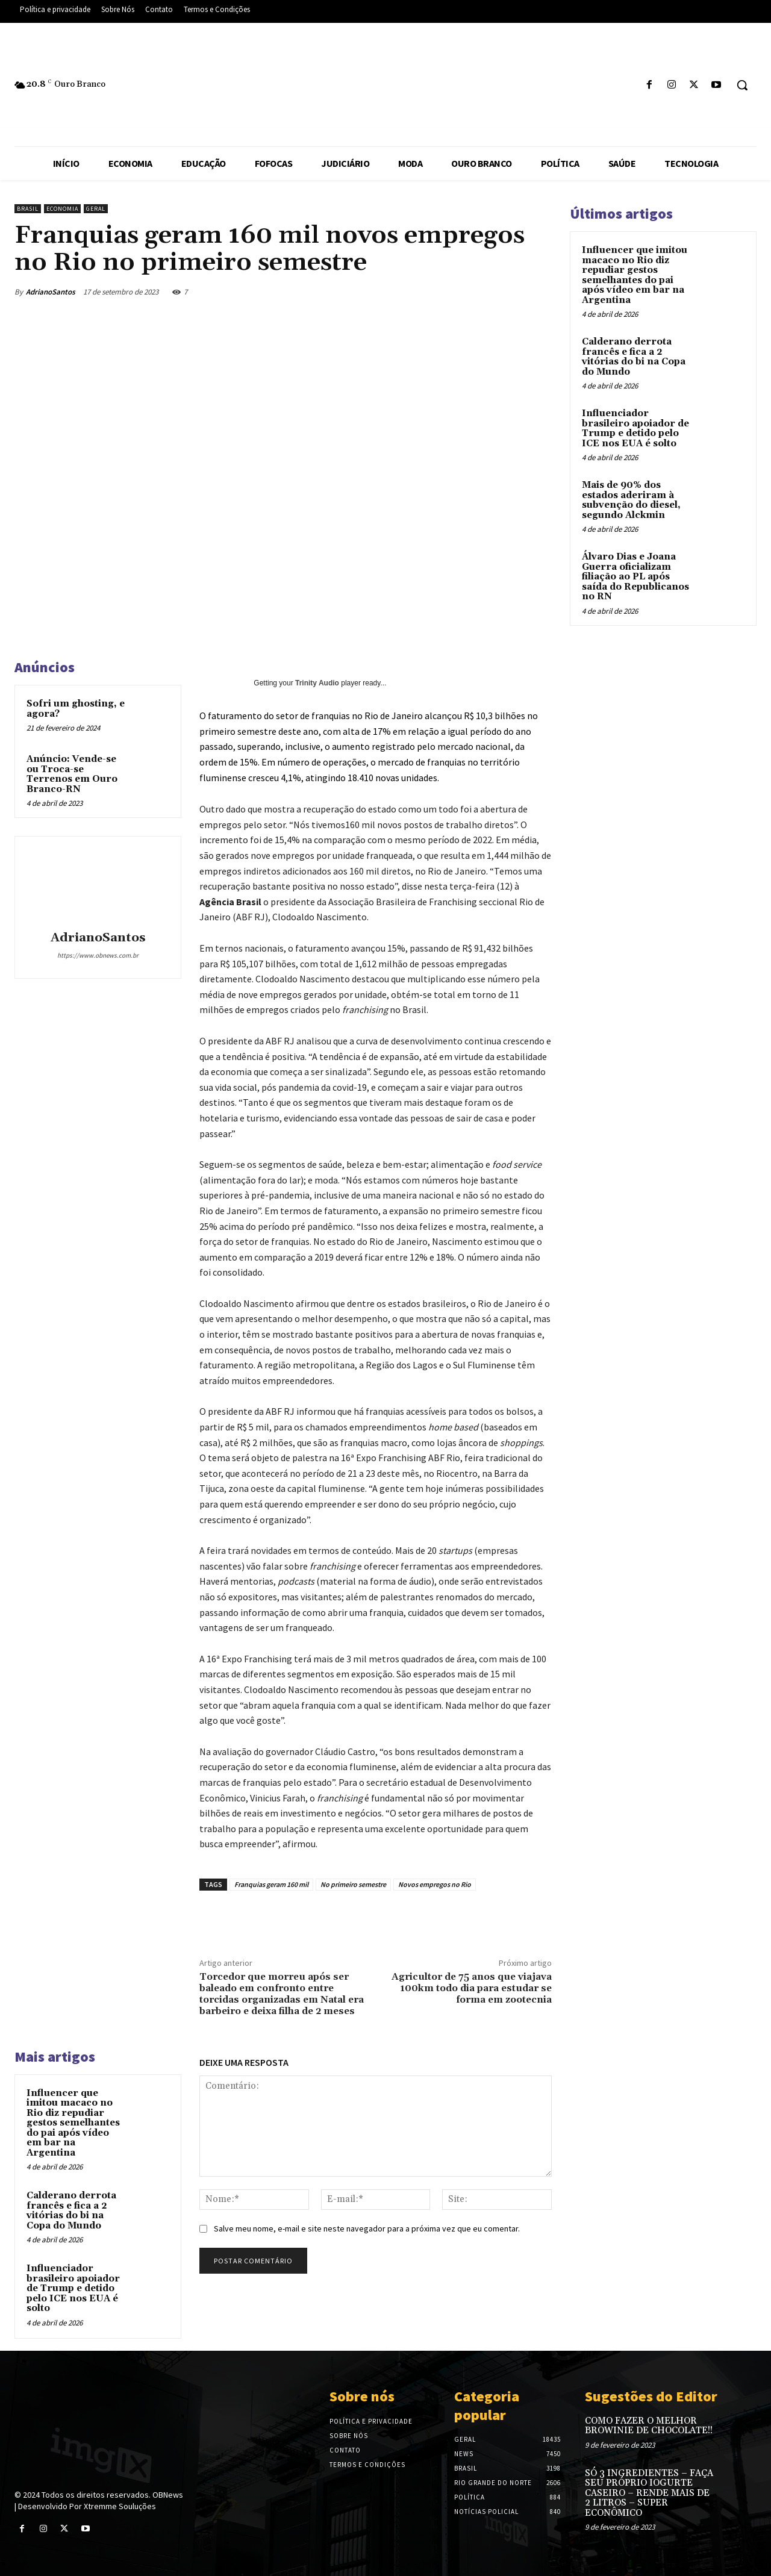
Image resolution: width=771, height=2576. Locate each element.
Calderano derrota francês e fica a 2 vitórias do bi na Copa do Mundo (71, 2210)
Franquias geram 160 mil (271, 1884)
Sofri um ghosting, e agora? (76, 709)
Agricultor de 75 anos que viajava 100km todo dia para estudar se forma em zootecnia (472, 1988)
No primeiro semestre (353, 1884)
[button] (742, 84)
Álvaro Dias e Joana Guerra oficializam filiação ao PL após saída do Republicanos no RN (635, 576)
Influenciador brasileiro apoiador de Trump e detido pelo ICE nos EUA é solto (73, 2288)
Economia (62, 208)
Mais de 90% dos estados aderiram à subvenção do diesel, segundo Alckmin (631, 500)
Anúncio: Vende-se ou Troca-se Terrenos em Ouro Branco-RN (72, 774)
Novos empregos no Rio (434, 1884)
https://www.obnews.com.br (98, 955)
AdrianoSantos (50, 292)
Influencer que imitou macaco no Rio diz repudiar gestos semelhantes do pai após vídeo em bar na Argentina (73, 2123)
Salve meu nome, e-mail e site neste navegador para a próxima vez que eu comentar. (367, 2228)
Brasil (27, 208)
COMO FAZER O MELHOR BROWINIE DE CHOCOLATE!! (649, 2426)
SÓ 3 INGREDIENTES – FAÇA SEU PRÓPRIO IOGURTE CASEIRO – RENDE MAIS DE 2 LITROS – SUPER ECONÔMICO (649, 2493)
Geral (96, 208)
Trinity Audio (317, 683)
